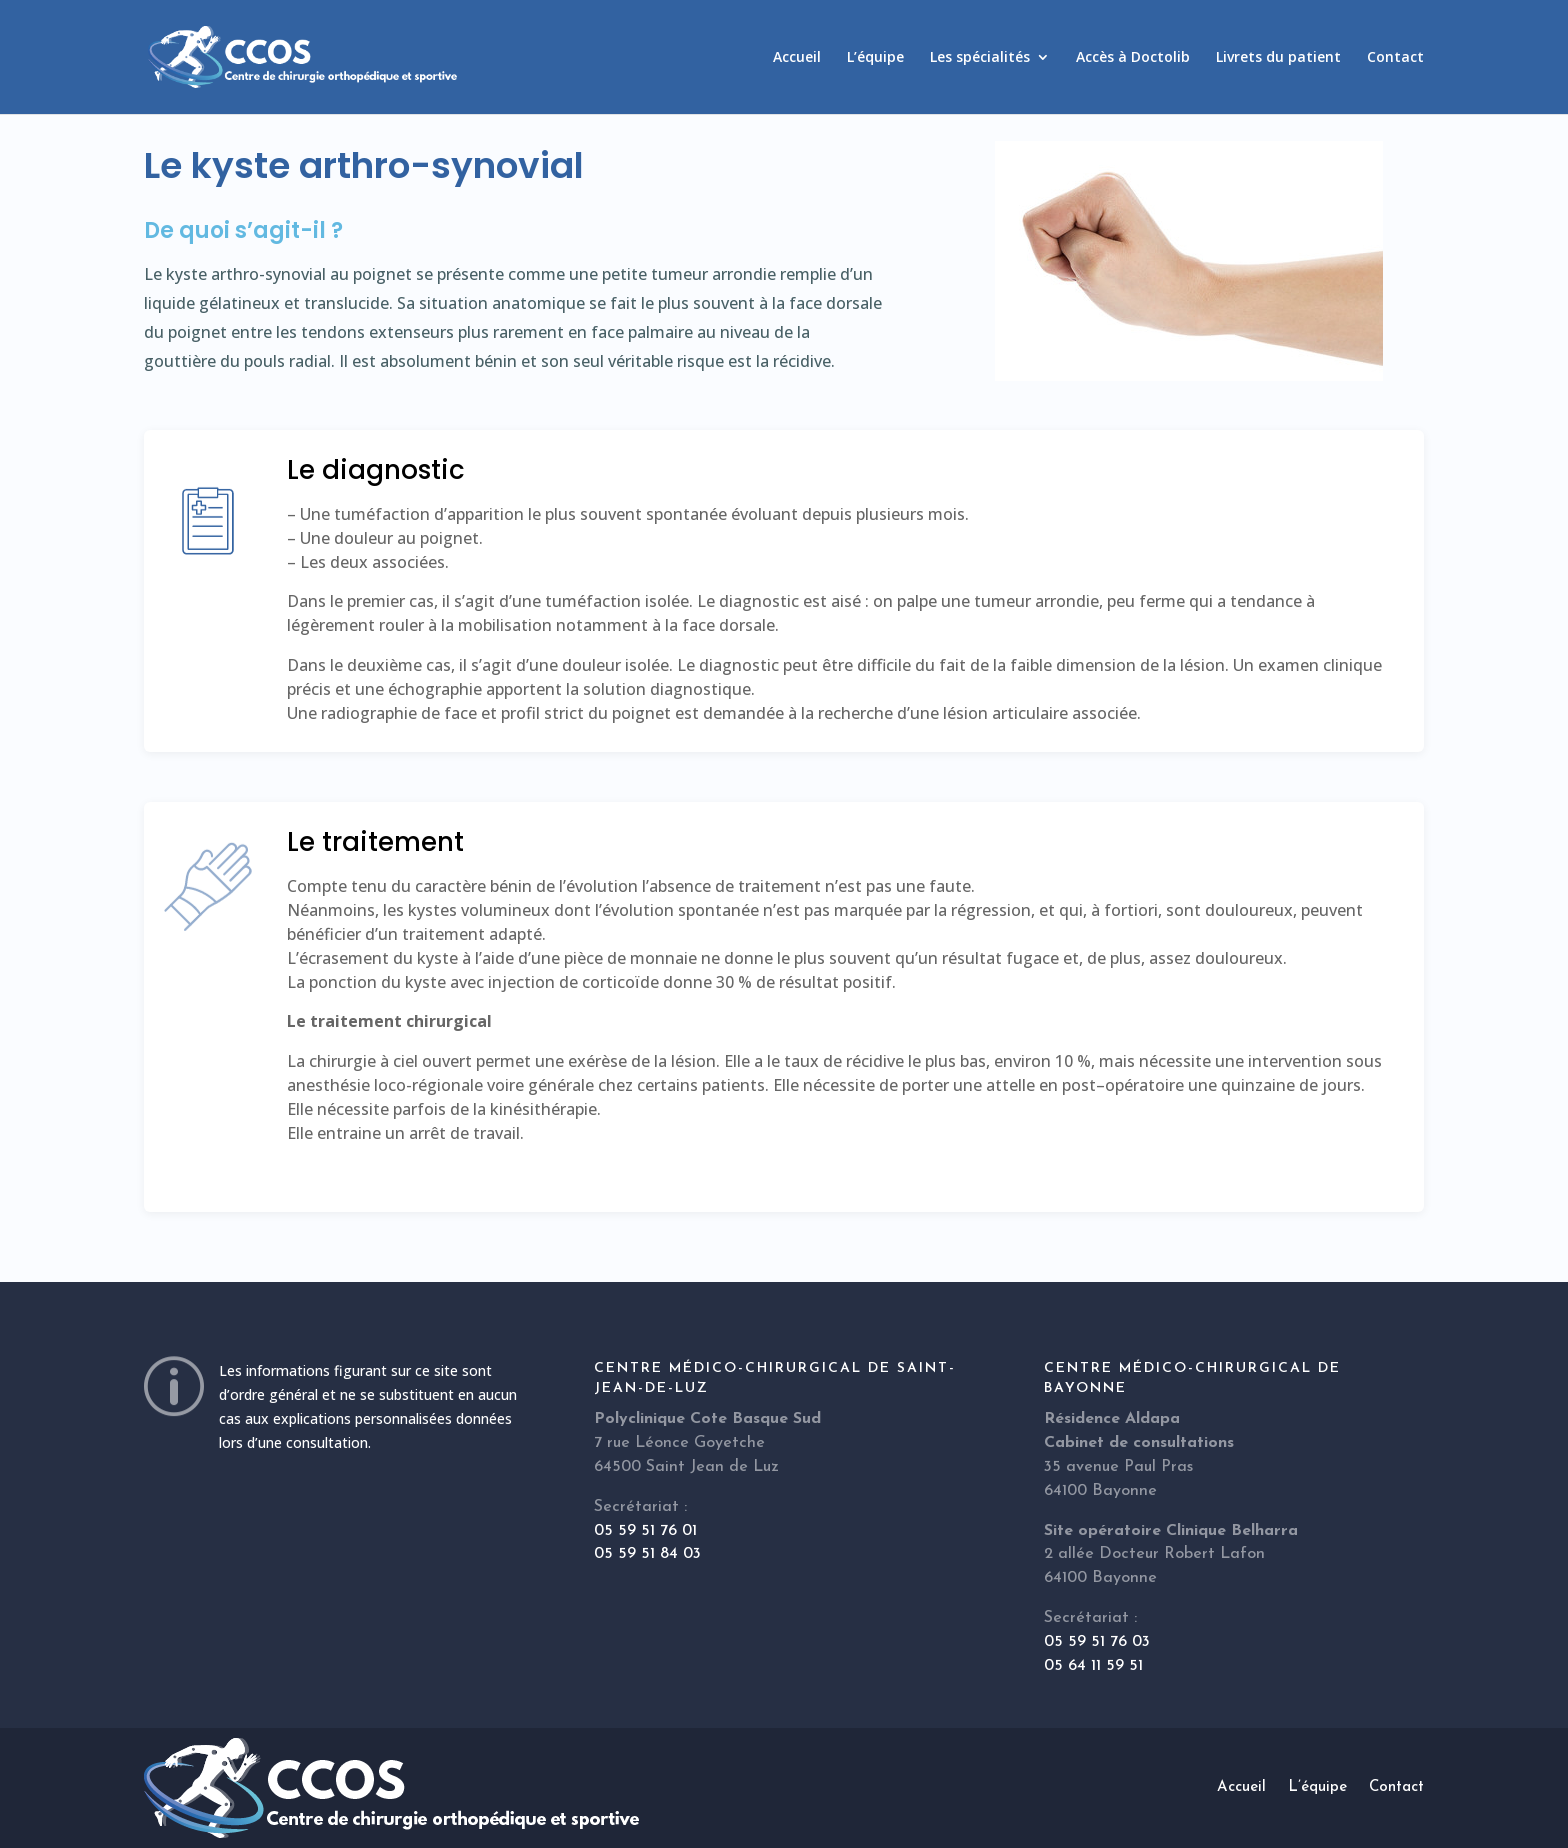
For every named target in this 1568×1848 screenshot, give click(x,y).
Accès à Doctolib (1133, 58)
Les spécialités (980, 58)
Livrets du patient (1278, 58)
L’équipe (875, 58)
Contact (1395, 58)
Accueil (797, 58)
